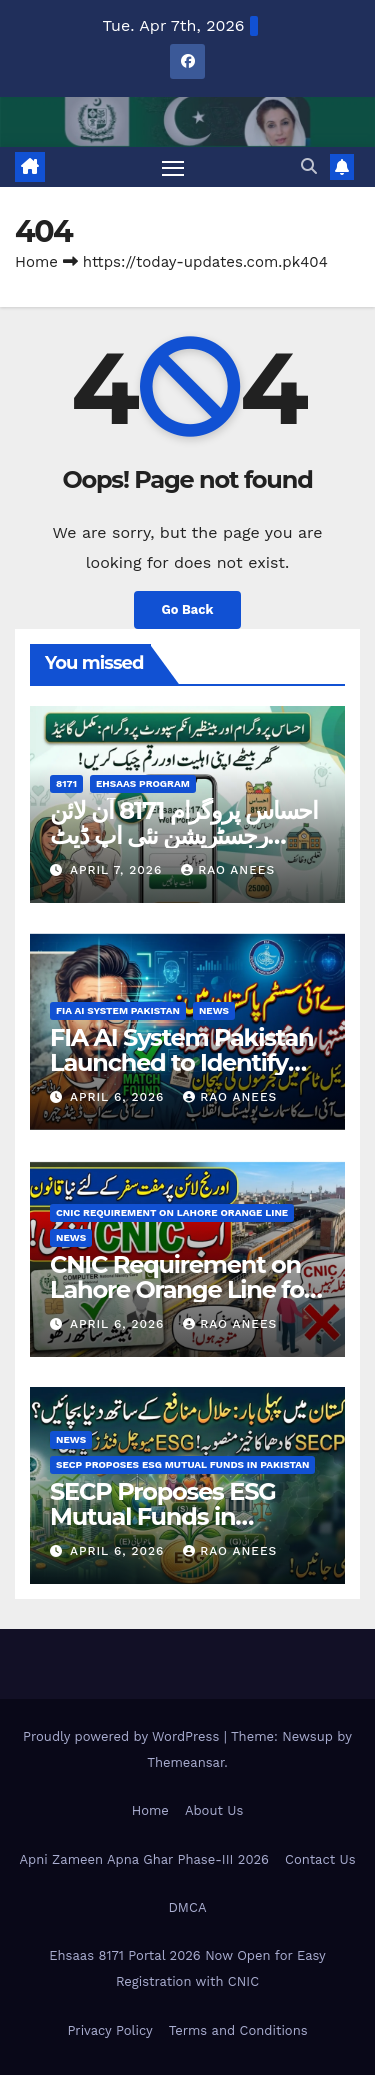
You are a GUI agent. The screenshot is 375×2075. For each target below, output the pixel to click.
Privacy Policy (109, 2030)
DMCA (188, 1907)
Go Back (188, 609)
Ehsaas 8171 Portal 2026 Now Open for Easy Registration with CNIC (187, 1968)
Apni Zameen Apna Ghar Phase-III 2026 (144, 1859)
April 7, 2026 (118, 870)
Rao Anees (228, 870)
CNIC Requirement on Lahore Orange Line (172, 1212)
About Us (214, 1810)
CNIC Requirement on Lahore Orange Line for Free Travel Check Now (181, 1289)
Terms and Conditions (238, 2030)
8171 (66, 783)
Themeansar (185, 1762)
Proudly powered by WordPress (123, 1736)
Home (36, 262)
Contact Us (320, 1859)
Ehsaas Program (143, 783)
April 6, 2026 (119, 1097)
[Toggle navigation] (173, 167)
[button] (309, 166)
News (214, 1010)
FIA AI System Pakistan (118, 1010)
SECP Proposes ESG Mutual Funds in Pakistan (182, 1464)
